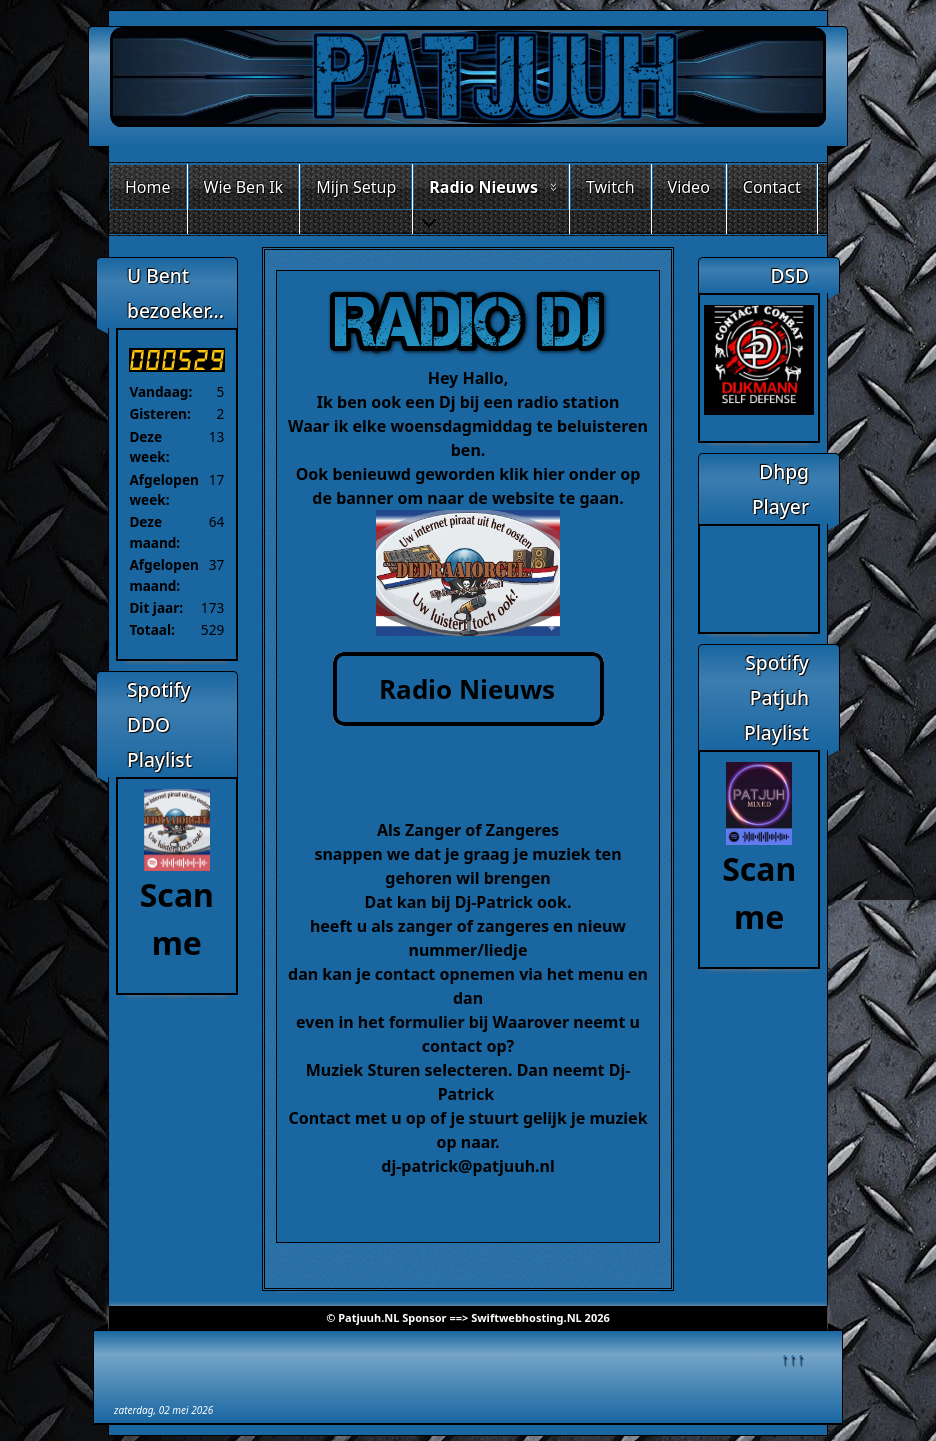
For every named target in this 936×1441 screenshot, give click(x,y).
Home (148, 187)
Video (689, 187)
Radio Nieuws (483, 187)
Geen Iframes (759, 576)
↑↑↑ (793, 1358)
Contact (772, 187)
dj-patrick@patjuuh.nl (467, 1166)
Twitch (610, 187)
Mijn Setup (356, 187)
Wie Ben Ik (244, 187)
